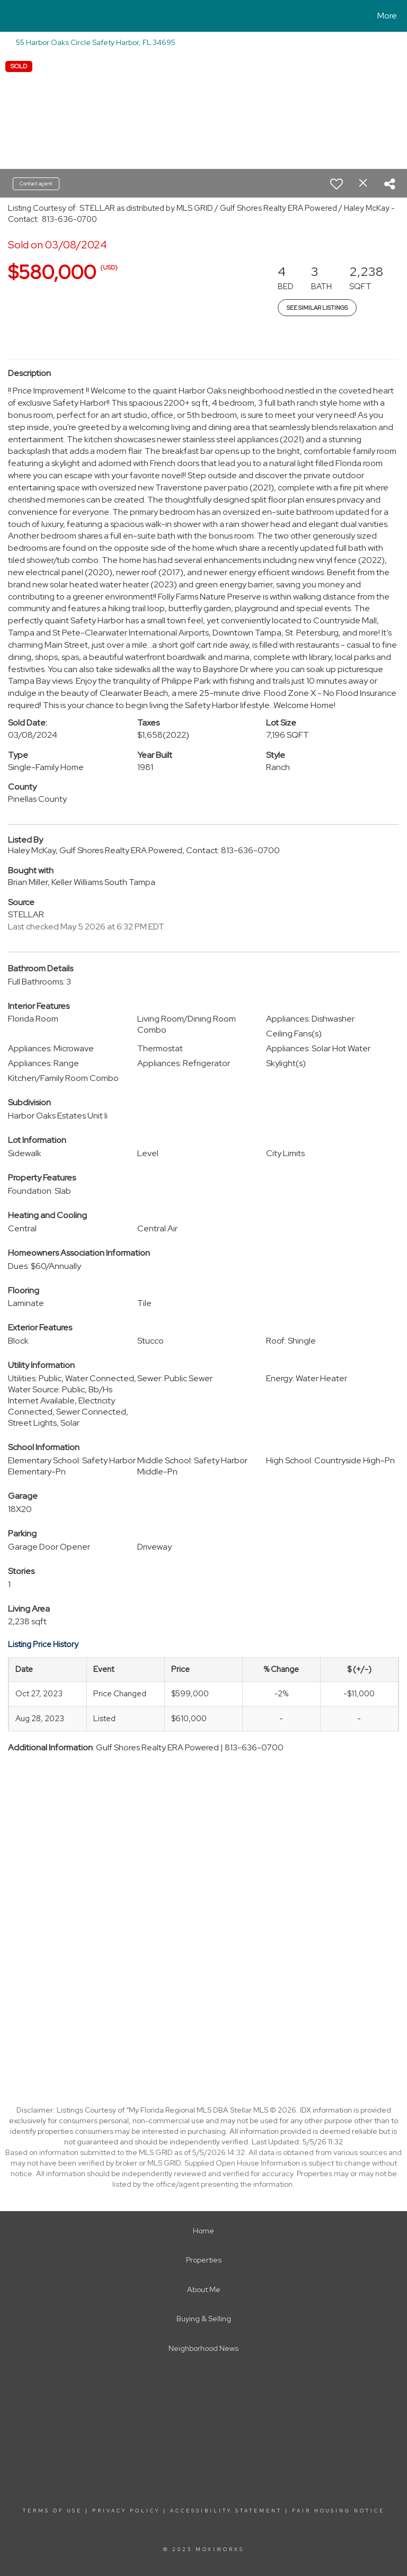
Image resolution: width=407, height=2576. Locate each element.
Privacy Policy (126, 2511)
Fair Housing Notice (338, 2511)
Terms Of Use (52, 2511)
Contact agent (36, 183)
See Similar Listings (317, 307)
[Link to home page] (10, 16)
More (387, 15)
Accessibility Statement (226, 2511)
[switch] (336, 183)
